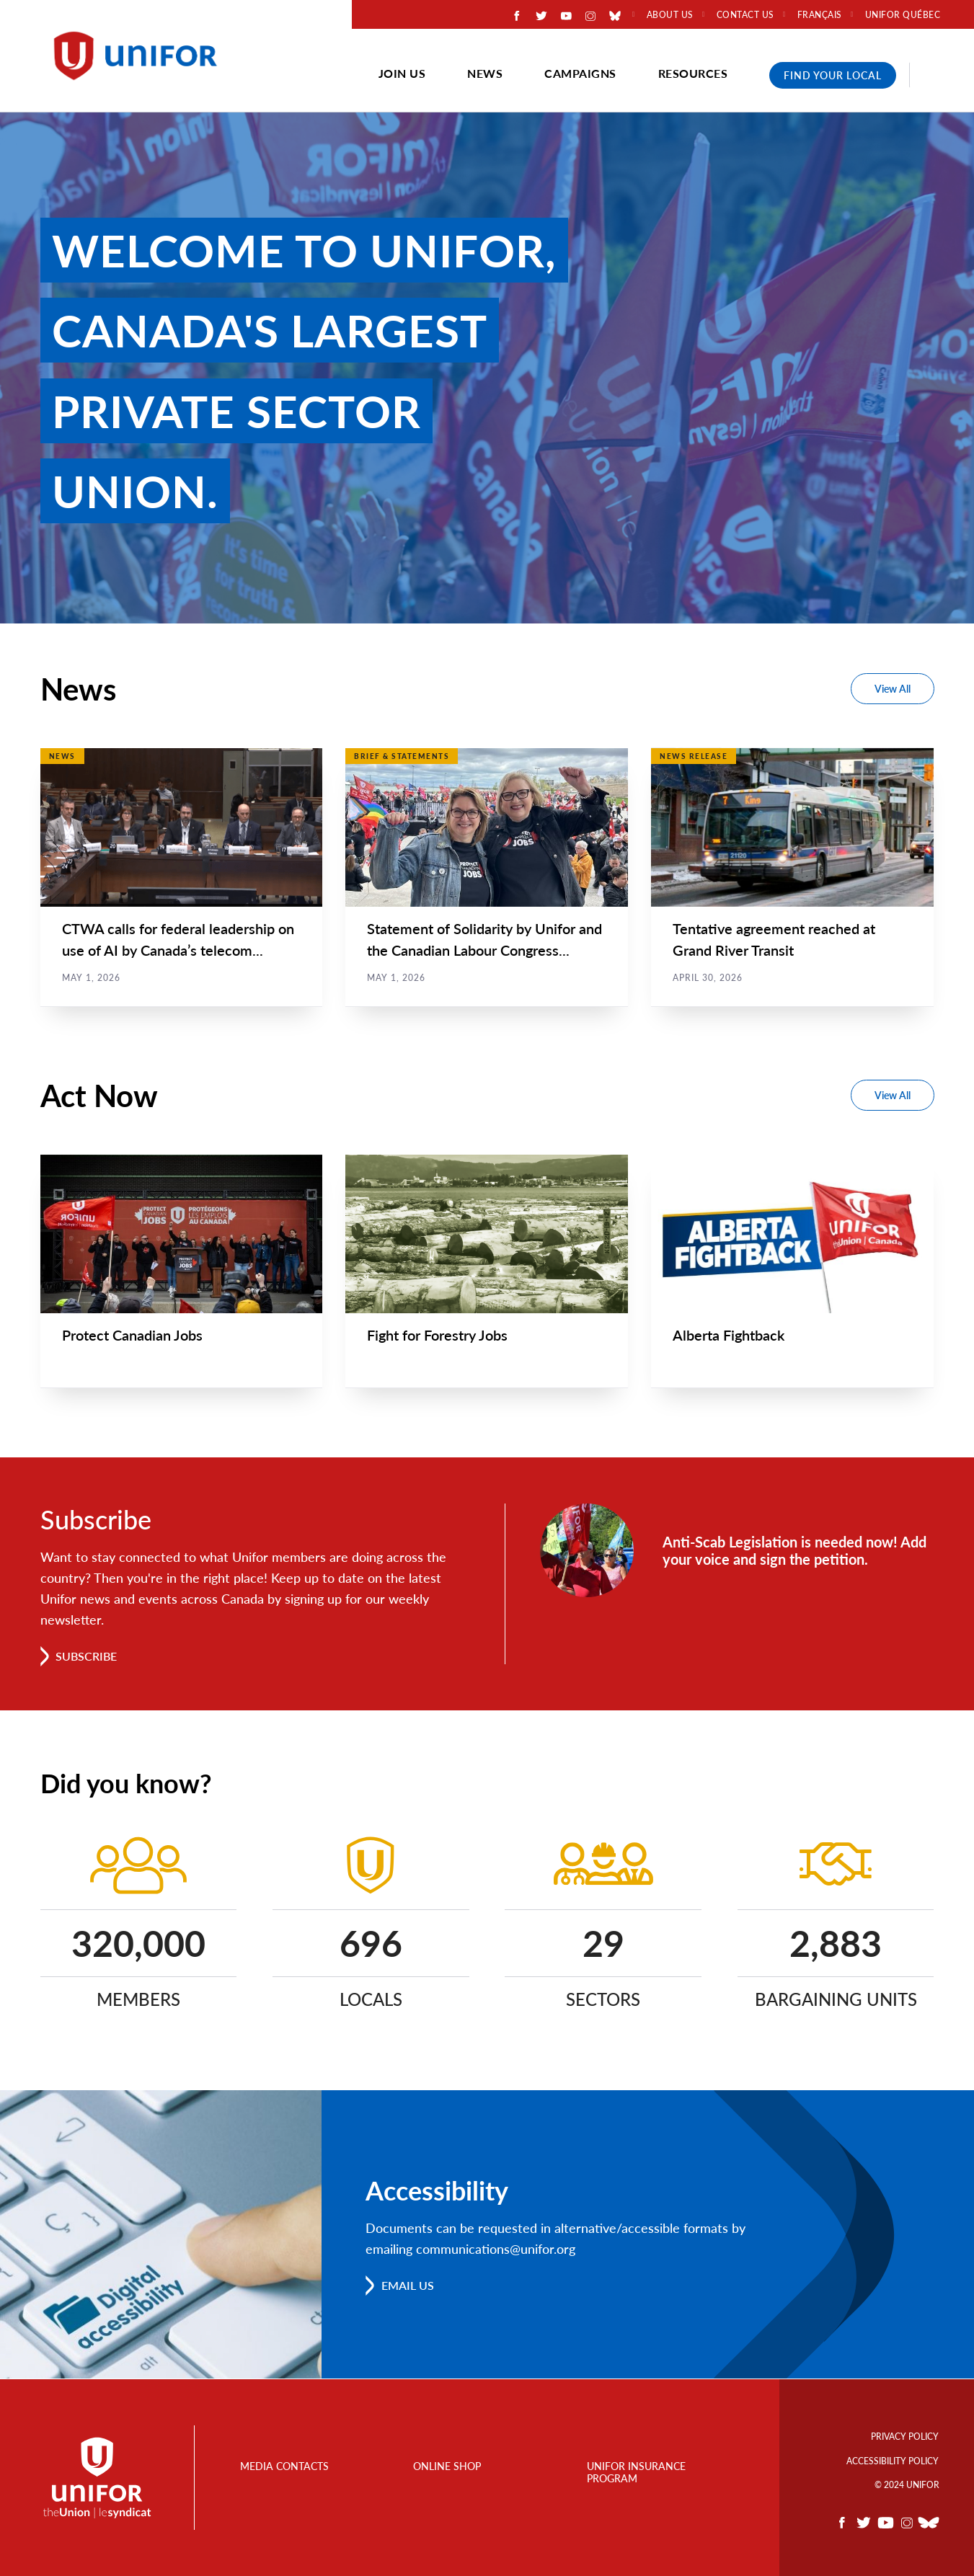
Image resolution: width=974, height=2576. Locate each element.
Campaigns (580, 73)
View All (893, 689)
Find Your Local (833, 75)
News (485, 73)
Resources (693, 73)
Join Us (402, 73)
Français (819, 15)
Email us (407, 2286)
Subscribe (87, 1657)
